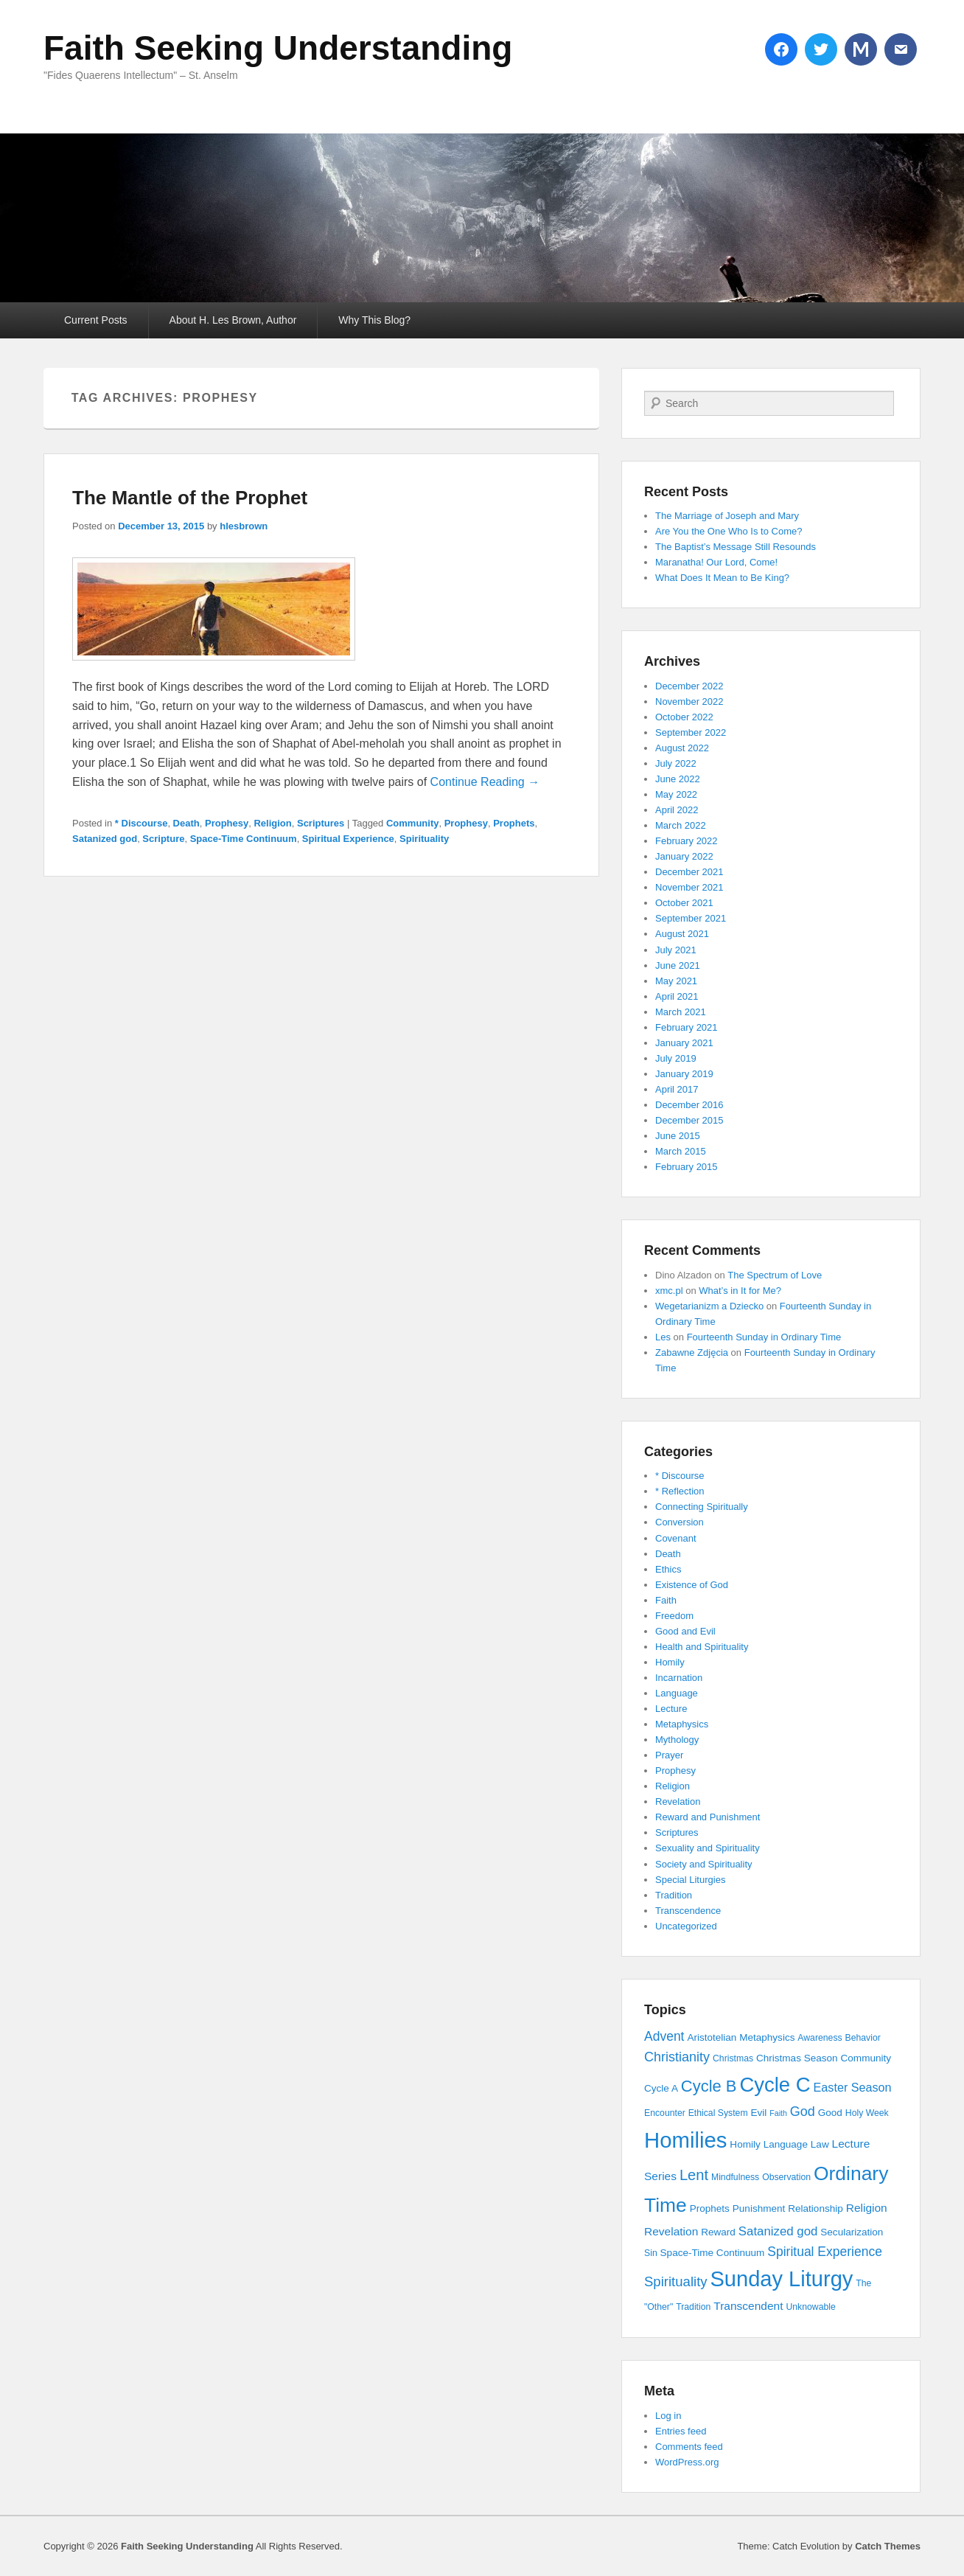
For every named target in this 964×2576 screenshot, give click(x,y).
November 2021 (689, 887)
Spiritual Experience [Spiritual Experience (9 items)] (824, 2251)
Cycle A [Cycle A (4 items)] (661, 2088)
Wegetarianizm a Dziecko (709, 1306)
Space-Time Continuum (243, 838)
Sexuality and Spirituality (707, 1847)
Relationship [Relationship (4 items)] (815, 2208)
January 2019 (684, 1073)
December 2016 (689, 1104)
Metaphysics (681, 1724)
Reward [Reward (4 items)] (718, 2232)
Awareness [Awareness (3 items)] (819, 2038)
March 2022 (680, 825)
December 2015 (689, 1120)
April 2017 (677, 1089)
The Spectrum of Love (774, 1275)
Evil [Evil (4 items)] (758, 2112)
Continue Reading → (485, 782)
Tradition (673, 1895)
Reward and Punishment (707, 1817)
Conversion (679, 1522)
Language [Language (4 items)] (786, 2144)
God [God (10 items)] (802, 2111)
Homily (670, 1662)
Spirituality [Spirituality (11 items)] (676, 2281)
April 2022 (677, 809)
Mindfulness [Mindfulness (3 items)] (735, 2177)
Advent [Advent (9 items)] (664, 2036)
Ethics (668, 1569)
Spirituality (424, 838)
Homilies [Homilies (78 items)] (685, 2140)
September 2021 (690, 918)
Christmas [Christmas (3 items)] (733, 2058)
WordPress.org (687, 2462)
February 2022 (686, 840)
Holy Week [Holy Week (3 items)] (867, 2113)
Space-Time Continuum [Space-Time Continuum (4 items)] (712, 2252)
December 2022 (689, 686)
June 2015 (677, 1135)
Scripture (163, 838)
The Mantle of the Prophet (189, 498)
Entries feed (680, 2431)
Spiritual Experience (348, 838)
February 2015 (686, 1166)
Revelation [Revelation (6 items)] (671, 2231)
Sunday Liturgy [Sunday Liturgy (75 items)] (781, 2279)
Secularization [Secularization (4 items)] (851, 2232)
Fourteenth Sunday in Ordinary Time (764, 1337)
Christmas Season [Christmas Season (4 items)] (797, 2058)
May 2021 (676, 980)
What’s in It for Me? (740, 1290)
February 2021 (686, 1027)
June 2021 (677, 965)
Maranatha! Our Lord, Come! (716, 562)
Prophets (513, 823)
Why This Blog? (374, 320)
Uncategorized (686, 1926)
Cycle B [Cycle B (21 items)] (709, 2086)
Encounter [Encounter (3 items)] (664, 2113)
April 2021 (677, 996)
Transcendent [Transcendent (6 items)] (748, 2306)
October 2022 (684, 717)
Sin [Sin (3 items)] (650, 2253)
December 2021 (689, 871)
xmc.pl (669, 1290)
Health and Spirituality (701, 1646)
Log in (668, 2415)
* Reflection (679, 1491)
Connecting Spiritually (701, 1506)
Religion (272, 823)
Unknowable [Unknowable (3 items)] (810, 2307)
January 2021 (684, 1042)
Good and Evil (685, 1631)
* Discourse (141, 823)
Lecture (671, 1708)
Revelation (677, 1801)
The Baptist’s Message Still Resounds (735, 546)
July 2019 (675, 1058)
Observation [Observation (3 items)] (786, 2177)
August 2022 (682, 747)
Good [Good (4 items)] (830, 2112)
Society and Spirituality (703, 1864)
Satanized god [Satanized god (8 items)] (778, 2231)
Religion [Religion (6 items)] (866, 2207)
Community (412, 823)
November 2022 (689, 701)
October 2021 (684, 902)
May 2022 (676, 794)
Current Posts (96, 320)
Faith (666, 1600)
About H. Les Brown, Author (233, 320)
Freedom (674, 1615)
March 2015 (680, 1151)
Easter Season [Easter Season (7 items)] (853, 2087)
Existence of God (691, 1584)
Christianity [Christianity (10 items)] (677, 2057)
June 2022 (677, 778)
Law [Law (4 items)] (820, 2144)
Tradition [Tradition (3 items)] (693, 2307)
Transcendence (688, 1910)
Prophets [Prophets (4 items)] (710, 2208)
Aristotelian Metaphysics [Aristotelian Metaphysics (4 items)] (740, 2037)
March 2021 (680, 1011)
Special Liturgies (690, 1879)
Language (676, 1693)
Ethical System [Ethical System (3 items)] (718, 2113)
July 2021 (675, 949)
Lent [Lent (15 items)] (694, 2175)
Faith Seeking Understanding (277, 48)
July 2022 (675, 763)
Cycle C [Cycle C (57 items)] (774, 2084)
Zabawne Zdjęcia (691, 1352)
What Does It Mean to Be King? (722, 577)
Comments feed (689, 2446)
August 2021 (682, 933)
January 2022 (684, 856)
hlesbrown (244, 526)
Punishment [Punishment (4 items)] (759, 2208)
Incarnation (678, 1677)
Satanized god (104, 838)
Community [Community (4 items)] (866, 2058)
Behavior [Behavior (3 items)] (863, 2038)
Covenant (675, 1538)
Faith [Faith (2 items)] (778, 2113)
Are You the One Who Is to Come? (728, 531)
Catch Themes (888, 2546)
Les (663, 1337)
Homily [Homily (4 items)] (745, 2144)
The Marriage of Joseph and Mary (727, 515)
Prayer (669, 1755)
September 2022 (690, 732)
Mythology (677, 1739)
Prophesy (226, 823)
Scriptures (320, 823)
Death (186, 823)
